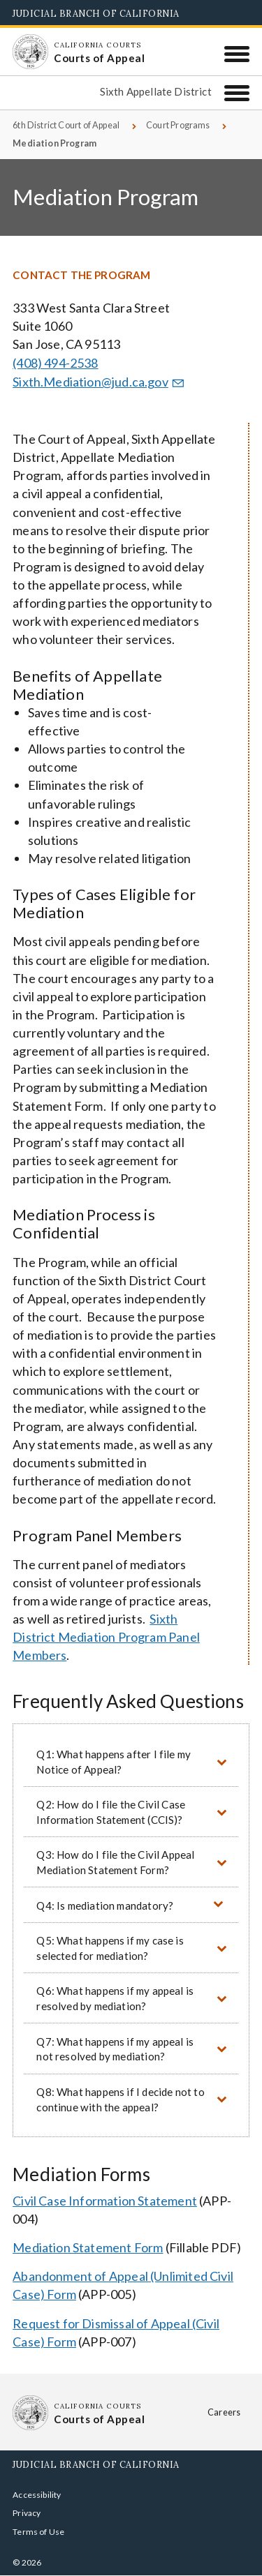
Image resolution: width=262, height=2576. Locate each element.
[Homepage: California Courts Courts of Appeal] (30, 51)
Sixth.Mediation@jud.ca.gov (100, 381)
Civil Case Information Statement (105, 2200)
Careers (224, 2412)
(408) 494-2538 (56, 362)
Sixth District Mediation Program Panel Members (106, 1637)
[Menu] (237, 53)
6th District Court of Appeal (66, 125)
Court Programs (178, 125)
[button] (131, 1761)
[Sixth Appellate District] (236, 93)
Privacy (27, 2513)
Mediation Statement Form (88, 2247)
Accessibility (37, 2494)
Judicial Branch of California (96, 13)
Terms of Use (38, 2531)
